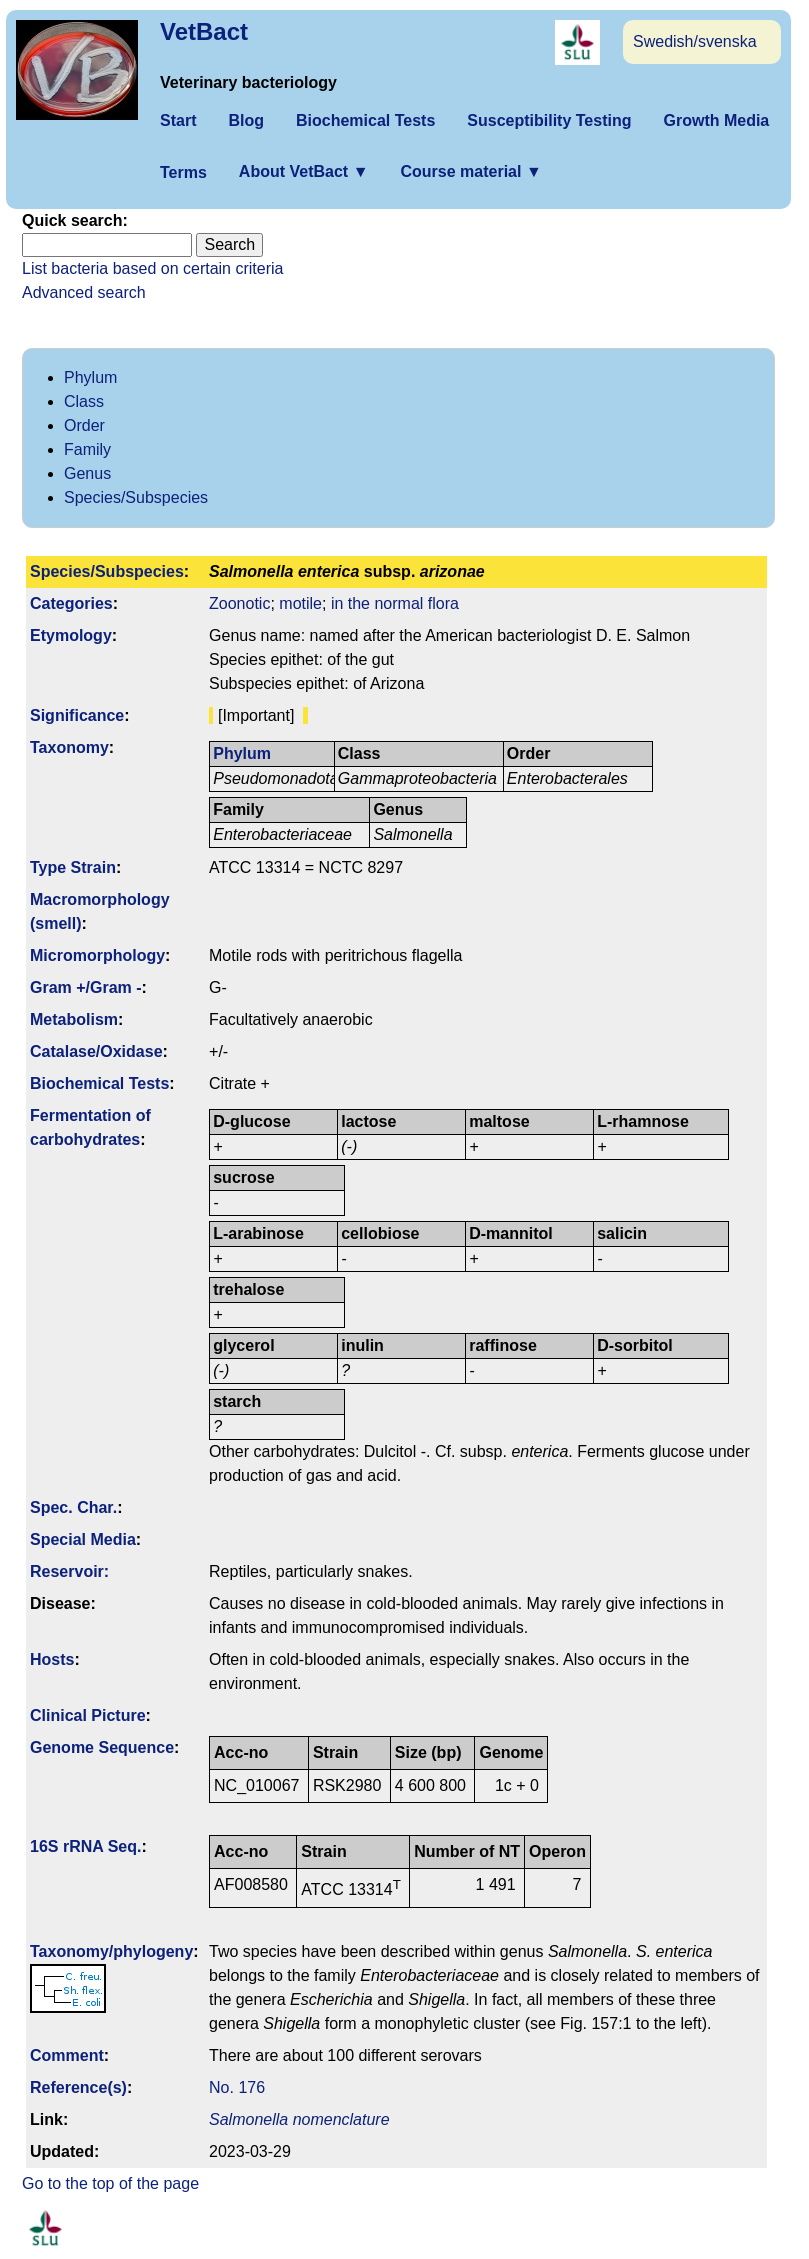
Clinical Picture (88, 1715)
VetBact (204, 31)
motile (300, 603)
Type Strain (73, 867)
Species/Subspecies (136, 497)
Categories (71, 603)
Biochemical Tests (365, 120)
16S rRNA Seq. (85, 1846)
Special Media (83, 1539)
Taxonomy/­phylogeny (111, 1951)
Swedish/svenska (695, 41)
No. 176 (237, 2087)
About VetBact (304, 171)
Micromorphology (97, 955)
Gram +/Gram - (86, 987)
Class (84, 401)
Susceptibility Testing (549, 120)
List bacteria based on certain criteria (152, 268)
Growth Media (716, 120)
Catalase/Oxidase (96, 1051)
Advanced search (84, 292)
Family (87, 449)
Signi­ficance (77, 715)
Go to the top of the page (110, 2183)
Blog (246, 120)
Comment (67, 2055)
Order (84, 425)
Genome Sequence (102, 1747)
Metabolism (74, 1019)
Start (178, 120)
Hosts (52, 1659)
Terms (183, 172)
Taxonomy (69, 747)
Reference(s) (78, 2087)
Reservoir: (69, 1571)
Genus (87, 473)
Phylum (90, 377)
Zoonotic (239, 603)
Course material (470, 171)
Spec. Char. (73, 1507)
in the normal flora (395, 603)
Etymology (71, 635)
